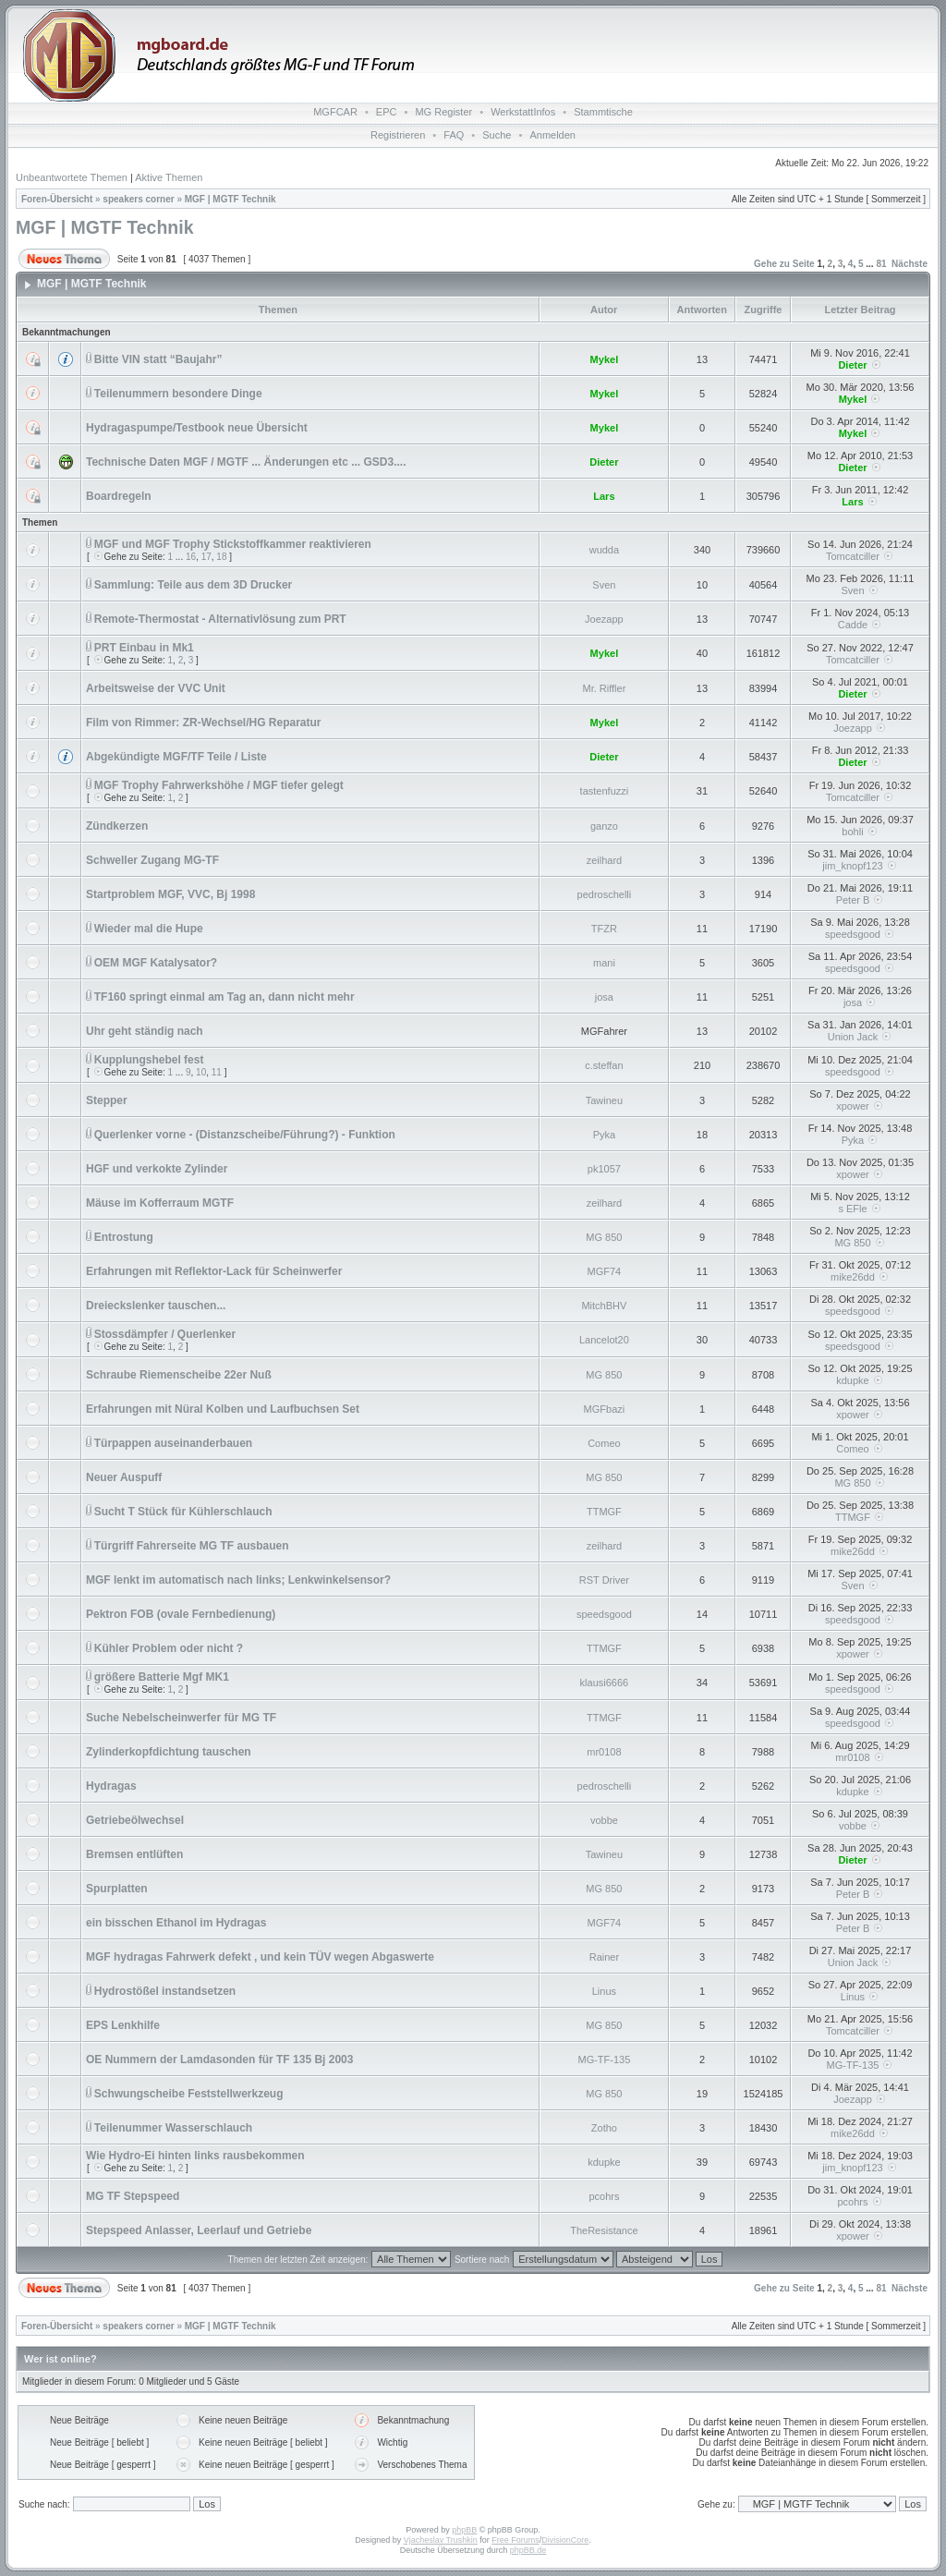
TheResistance (603, 2230)
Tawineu (604, 1100)
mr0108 (604, 1751)
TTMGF (604, 1511)
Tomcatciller (852, 556)
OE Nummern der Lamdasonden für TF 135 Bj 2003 (219, 2059)
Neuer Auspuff (124, 1477)
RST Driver (604, 1580)
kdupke (852, 1380)
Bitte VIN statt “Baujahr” (158, 359)
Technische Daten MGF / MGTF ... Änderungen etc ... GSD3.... (246, 462)
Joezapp (604, 619)
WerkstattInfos (523, 111)
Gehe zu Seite (784, 264)
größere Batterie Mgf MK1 (161, 1677)
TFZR (604, 928)
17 (206, 557)
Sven (603, 584)
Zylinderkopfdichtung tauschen (168, 1751)
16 (191, 557)
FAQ (453, 134)
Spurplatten (117, 1888)
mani (604, 962)
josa (604, 996)
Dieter (852, 365)
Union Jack (853, 1036)
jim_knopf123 (852, 865)
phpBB (464, 2529)
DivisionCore (564, 2540)
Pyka (604, 1134)
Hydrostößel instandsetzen (165, 1991)
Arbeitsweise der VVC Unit (155, 688)
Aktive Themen (168, 177)
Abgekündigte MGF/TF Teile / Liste (176, 756)
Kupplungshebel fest (149, 1059)
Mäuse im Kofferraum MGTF (160, 1203)
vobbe (604, 1820)
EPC (386, 111)
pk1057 (604, 1168)
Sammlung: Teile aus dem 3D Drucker (193, 584)
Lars (603, 496)
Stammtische (603, 111)
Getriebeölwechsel (135, 1820)
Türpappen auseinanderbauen (173, 1443)
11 (217, 1072)
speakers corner (138, 199)
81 (881, 264)
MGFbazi (604, 1409)
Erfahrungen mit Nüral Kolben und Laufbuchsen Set (222, 1409)
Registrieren (397, 134)
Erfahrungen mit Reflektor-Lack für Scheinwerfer (214, 1271)
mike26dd (853, 1276)
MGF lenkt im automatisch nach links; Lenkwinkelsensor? (238, 1580)
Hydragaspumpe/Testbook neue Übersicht (197, 427)
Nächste (909, 264)
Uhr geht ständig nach (144, 1031)
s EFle (852, 1208)
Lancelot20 (604, 1339)
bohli (852, 831)
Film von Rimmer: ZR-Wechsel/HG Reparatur (203, 722)
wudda (604, 549)
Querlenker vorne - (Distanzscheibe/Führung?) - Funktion (244, 1134)
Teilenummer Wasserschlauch (173, 2127)
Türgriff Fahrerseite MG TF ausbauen (191, 1545)
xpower (852, 1106)
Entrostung (123, 1237)
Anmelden (552, 134)
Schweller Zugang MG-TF (152, 860)
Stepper (106, 1100)
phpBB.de (528, 2550)
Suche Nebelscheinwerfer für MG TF (181, 1717)
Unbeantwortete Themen (71, 177)
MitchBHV (603, 1305)
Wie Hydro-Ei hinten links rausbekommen (195, 2155)
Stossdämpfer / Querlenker (165, 1334)
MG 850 (604, 1237)
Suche (496, 134)
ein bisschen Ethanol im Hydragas (176, 1922)
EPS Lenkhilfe (123, 2025)
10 (201, 1072)
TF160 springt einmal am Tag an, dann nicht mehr (224, 996)
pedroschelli (604, 894)
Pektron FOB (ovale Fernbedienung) (180, 1614)
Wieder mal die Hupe (148, 928)
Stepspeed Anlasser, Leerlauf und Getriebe (198, 2230)
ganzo (604, 826)
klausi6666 (604, 1682)
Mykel (604, 359)
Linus (604, 1991)
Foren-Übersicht (56, 199)
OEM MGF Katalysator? (155, 962)
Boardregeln (119, 496)
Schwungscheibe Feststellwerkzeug (189, 2093)
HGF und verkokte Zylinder (156, 1168)
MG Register (443, 111)
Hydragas (111, 1786)
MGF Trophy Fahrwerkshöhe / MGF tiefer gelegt (219, 785)
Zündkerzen (117, 826)
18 (221, 557)
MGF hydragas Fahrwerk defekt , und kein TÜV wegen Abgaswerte (260, 1956)
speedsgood (852, 934)
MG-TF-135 (603, 2059)
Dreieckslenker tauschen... (155, 1305)
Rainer (604, 1956)
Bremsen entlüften (134, 1854)
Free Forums (515, 2540)
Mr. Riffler (603, 688)
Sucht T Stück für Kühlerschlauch (183, 1511)
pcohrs (603, 2196)
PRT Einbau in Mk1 (144, 647)
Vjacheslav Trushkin (441, 2540)
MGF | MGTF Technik (230, 199)
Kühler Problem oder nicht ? (168, 1648)
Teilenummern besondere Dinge (178, 393)
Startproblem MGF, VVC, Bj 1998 (170, 894)
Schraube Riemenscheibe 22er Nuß (179, 1374)
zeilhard (605, 860)
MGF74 (605, 1271)
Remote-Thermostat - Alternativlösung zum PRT (220, 619)
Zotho (604, 2127)
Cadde (852, 624)
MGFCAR (335, 111)
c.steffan (604, 1065)
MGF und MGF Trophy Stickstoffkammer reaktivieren (232, 544)
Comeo (604, 1443)
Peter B (853, 899)
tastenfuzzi (604, 790)
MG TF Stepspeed (132, 2196)
